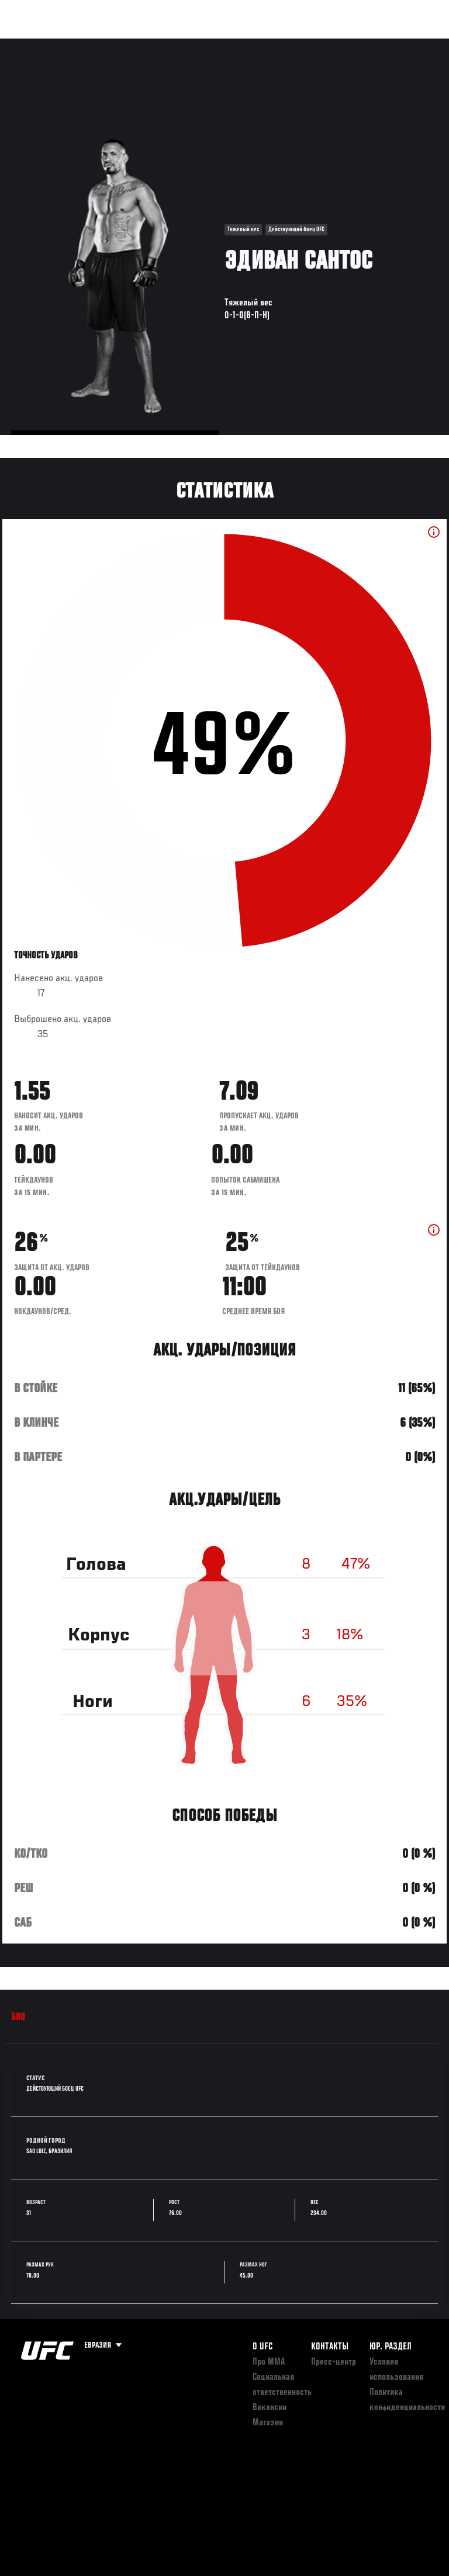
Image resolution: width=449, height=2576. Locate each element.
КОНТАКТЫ (329, 2347)
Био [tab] (18, 2017)
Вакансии (269, 2408)
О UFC (262, 2347)
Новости (185, 44)
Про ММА (269, 2362)
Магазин (380, 44)
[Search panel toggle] (411, 44)
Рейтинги (87, 44)
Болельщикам (254, 44)
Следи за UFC (321, 44)
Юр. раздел (390, 2347)
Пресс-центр (333, 2362)
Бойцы (136, 44)
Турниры (35, 44)
